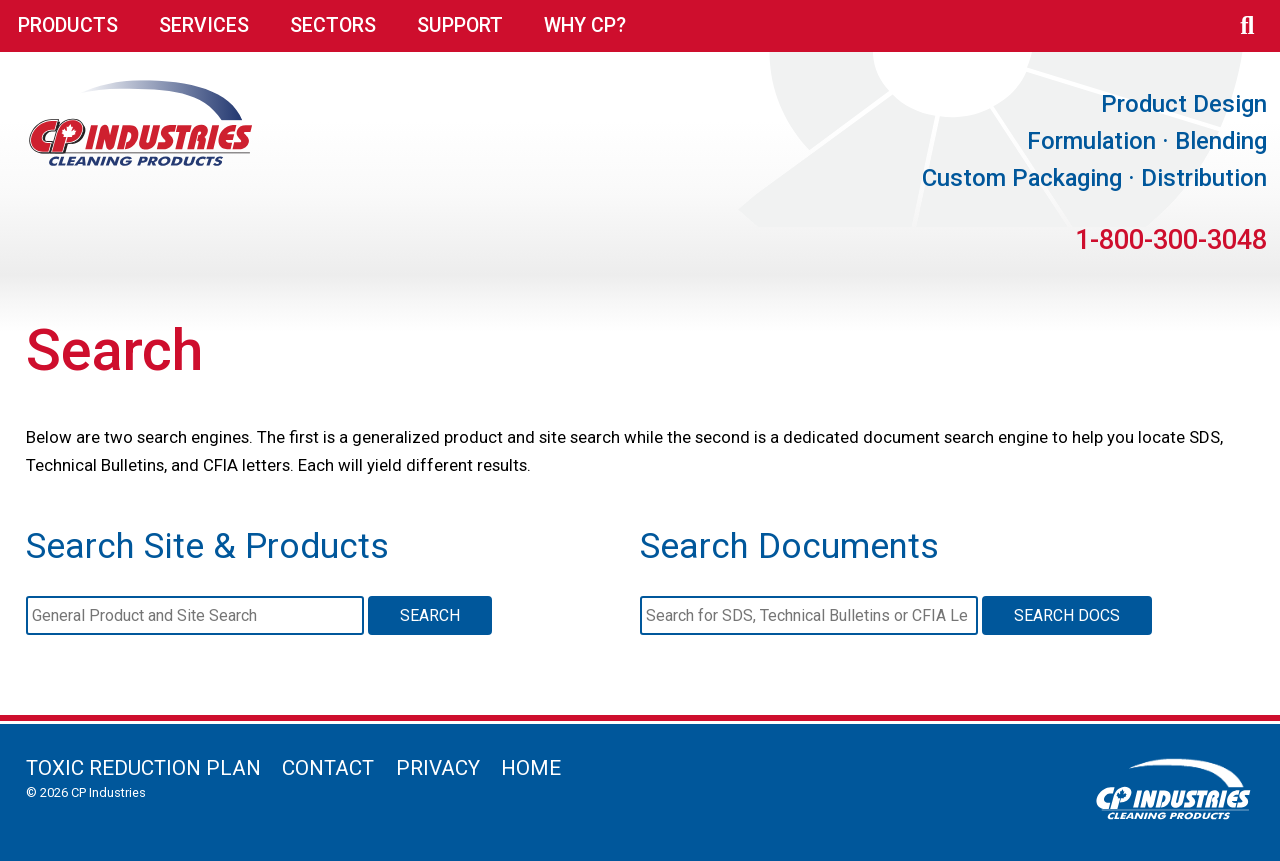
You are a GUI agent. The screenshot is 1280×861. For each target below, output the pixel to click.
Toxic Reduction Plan (143, 768)
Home (531, 768)
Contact (328, 768)
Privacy (438, 768)
